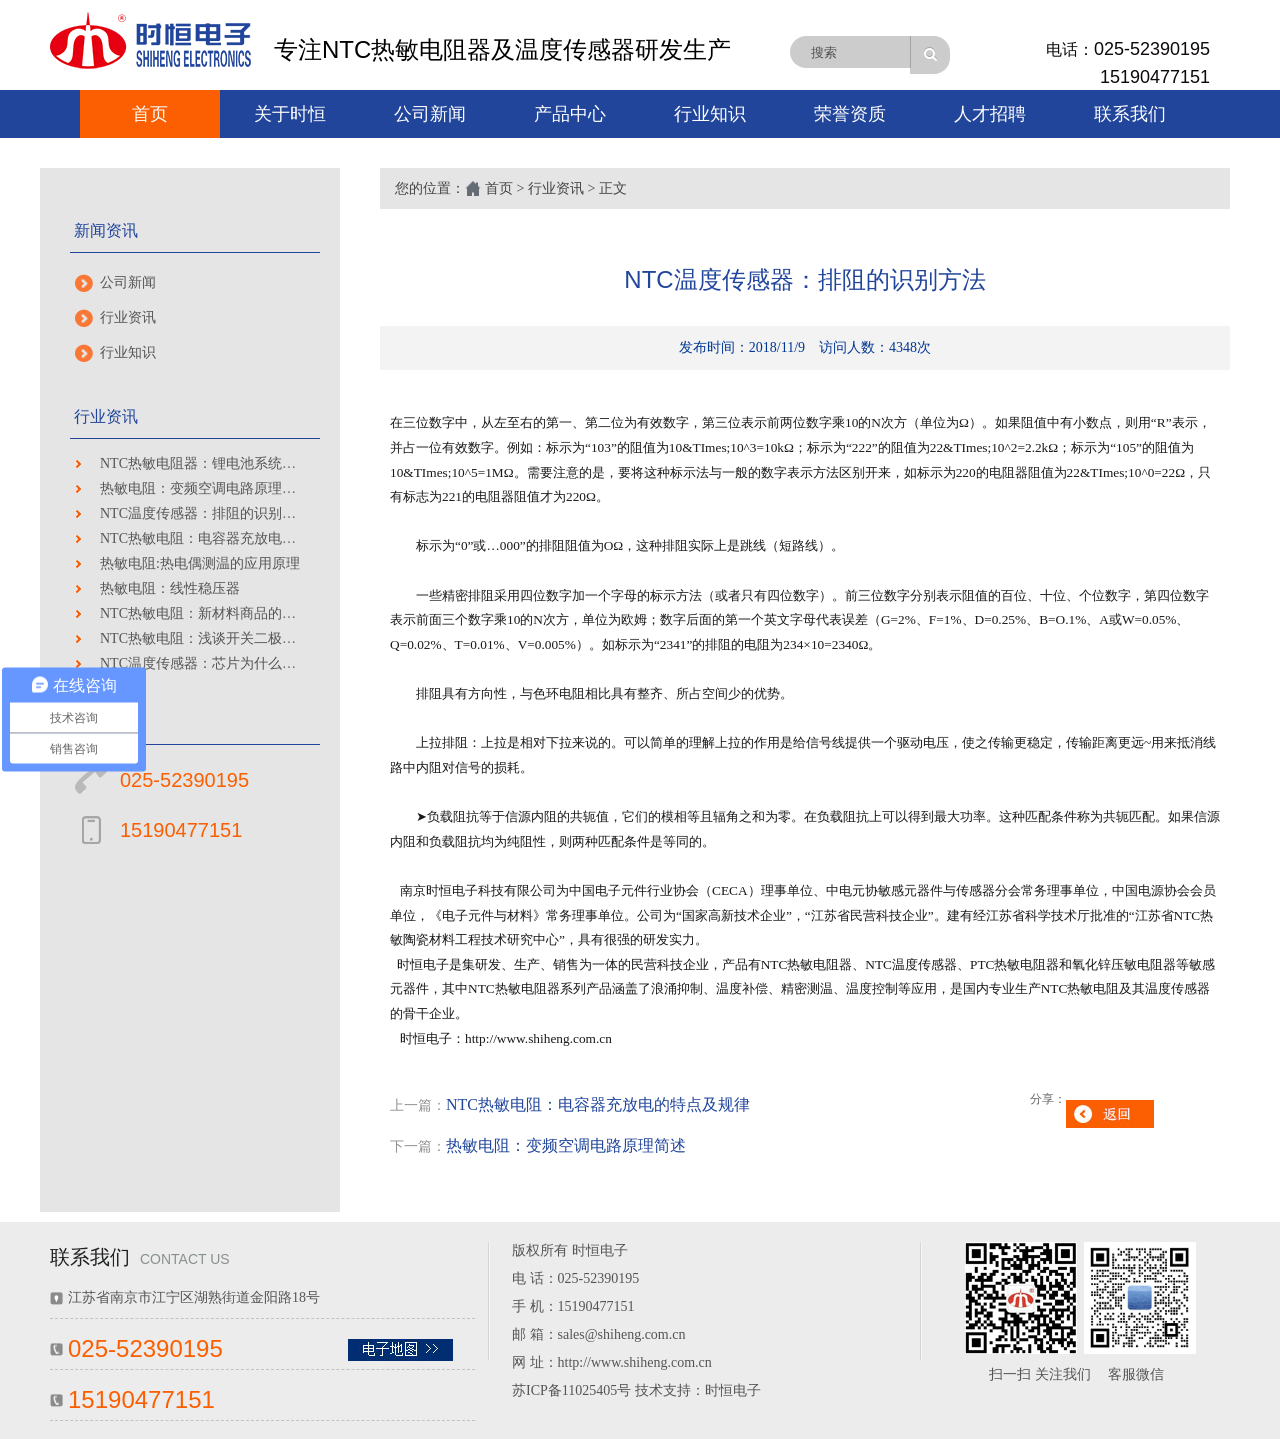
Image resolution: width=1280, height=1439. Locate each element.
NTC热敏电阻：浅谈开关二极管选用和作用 (233, 638)
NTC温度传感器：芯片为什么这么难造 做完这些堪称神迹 (277, 663)
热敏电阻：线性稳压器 (170, 588)
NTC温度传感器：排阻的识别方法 (205, 513)
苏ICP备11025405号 (571, 1390)
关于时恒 (290, 114)
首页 (150, 114)
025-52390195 (1152, 49)
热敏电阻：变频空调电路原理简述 (205, 488)
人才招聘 (990, 114)
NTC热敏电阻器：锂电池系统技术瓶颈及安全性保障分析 (275, 463)
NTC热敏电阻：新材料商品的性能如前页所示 (240, 613)
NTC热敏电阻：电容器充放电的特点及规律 (233, 538)
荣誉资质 (850, 114)
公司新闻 (430, 114)
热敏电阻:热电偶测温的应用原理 (200, 563)
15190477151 (1155, 77)
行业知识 (710, 114)
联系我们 (1130, 114)
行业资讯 (128, 317)
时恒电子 (733, 1390)
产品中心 (570, 114)
